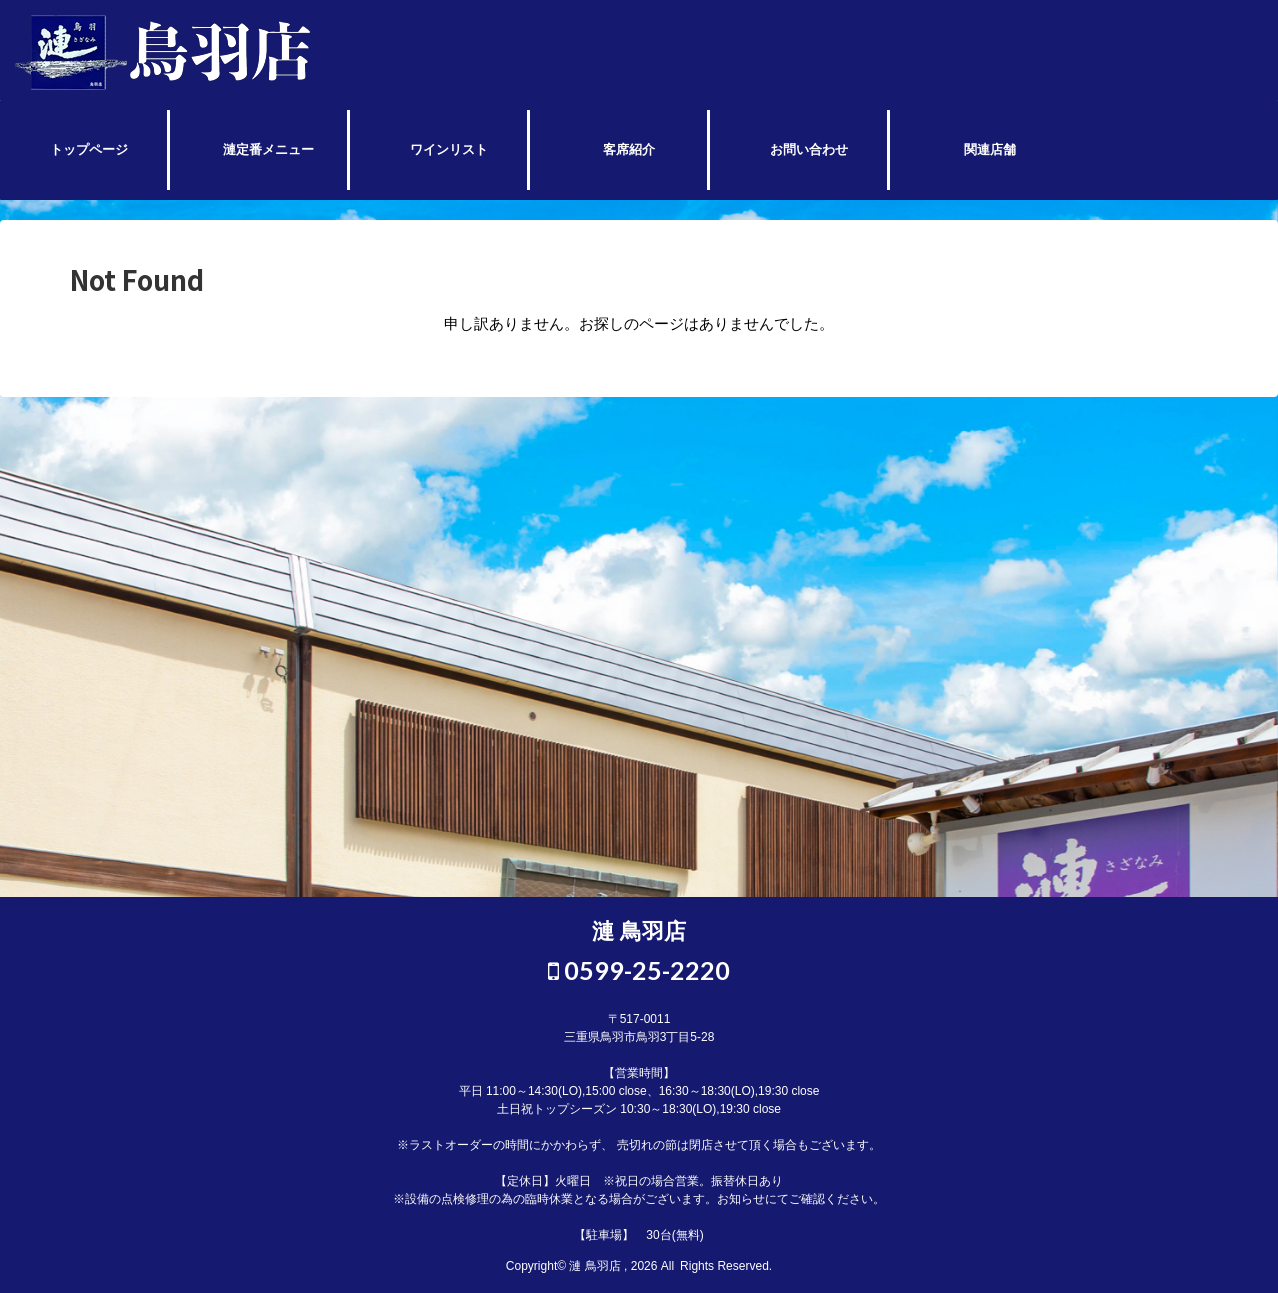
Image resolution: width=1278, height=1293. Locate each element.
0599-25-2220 (639, 970)
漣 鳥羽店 (639, 931)
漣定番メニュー (268, 149)
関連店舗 (990, 149)
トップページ (89, 149)
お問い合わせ (809, 149)
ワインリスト (449, 149)
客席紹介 (629, 149)
